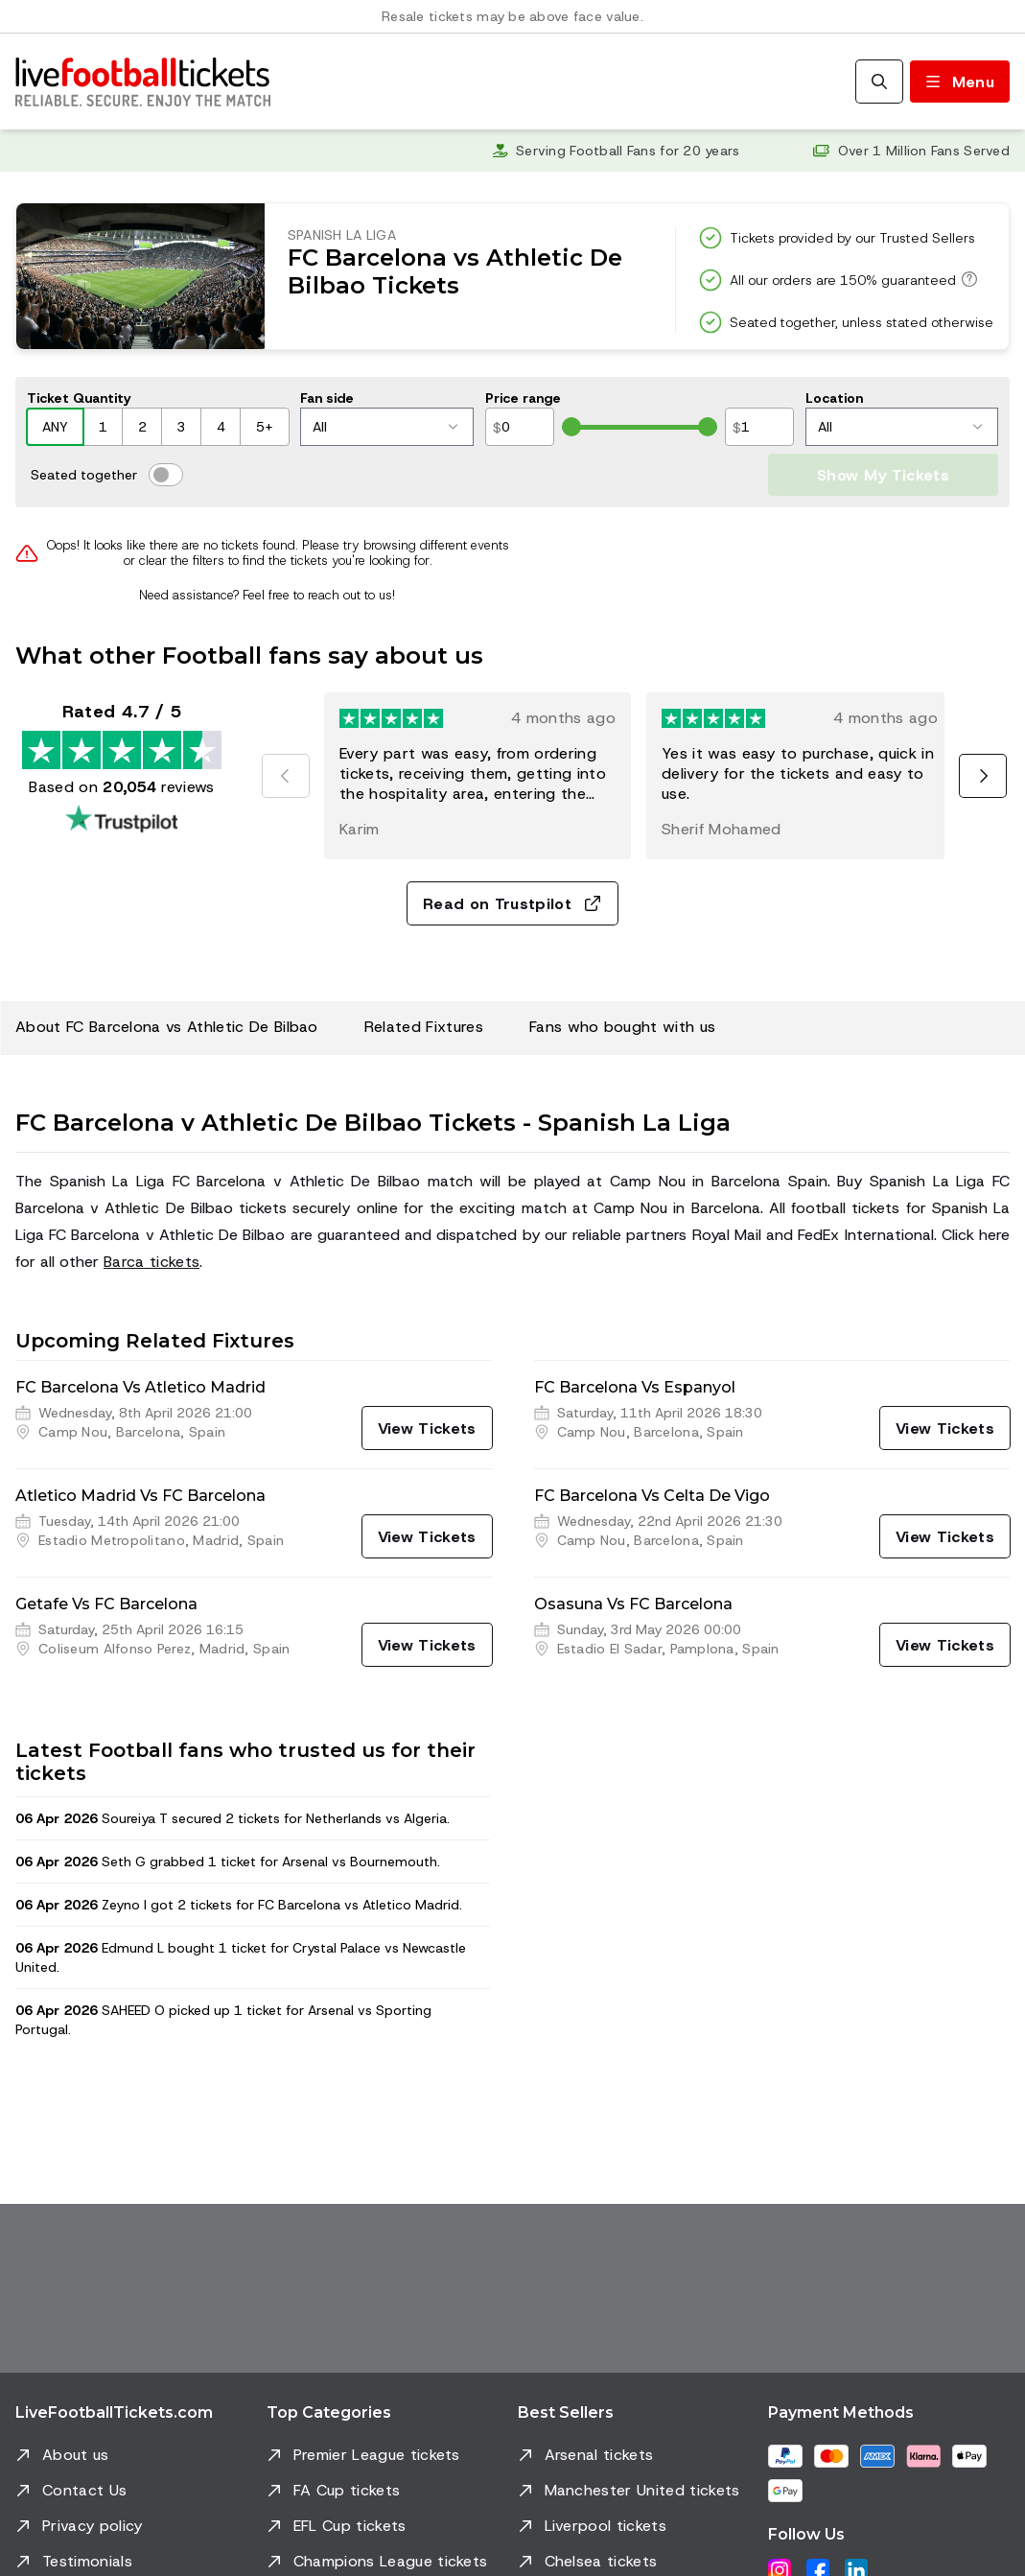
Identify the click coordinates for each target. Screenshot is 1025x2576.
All (385, 426)
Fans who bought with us (622, 1027)
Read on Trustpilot (512, 904)
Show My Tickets (883, 475)
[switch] (166, 474)
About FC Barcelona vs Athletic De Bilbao (166, 1027)
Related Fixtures (423, 1027)
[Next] (983, 776)
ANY (55, 426)
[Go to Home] (142, 81)
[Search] (879, 81)
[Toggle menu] (960, 81)
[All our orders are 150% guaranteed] (966, 279)
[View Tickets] (427, 1428)
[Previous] (286, 776)
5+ (264, 426)
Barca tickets (151, 1262)
